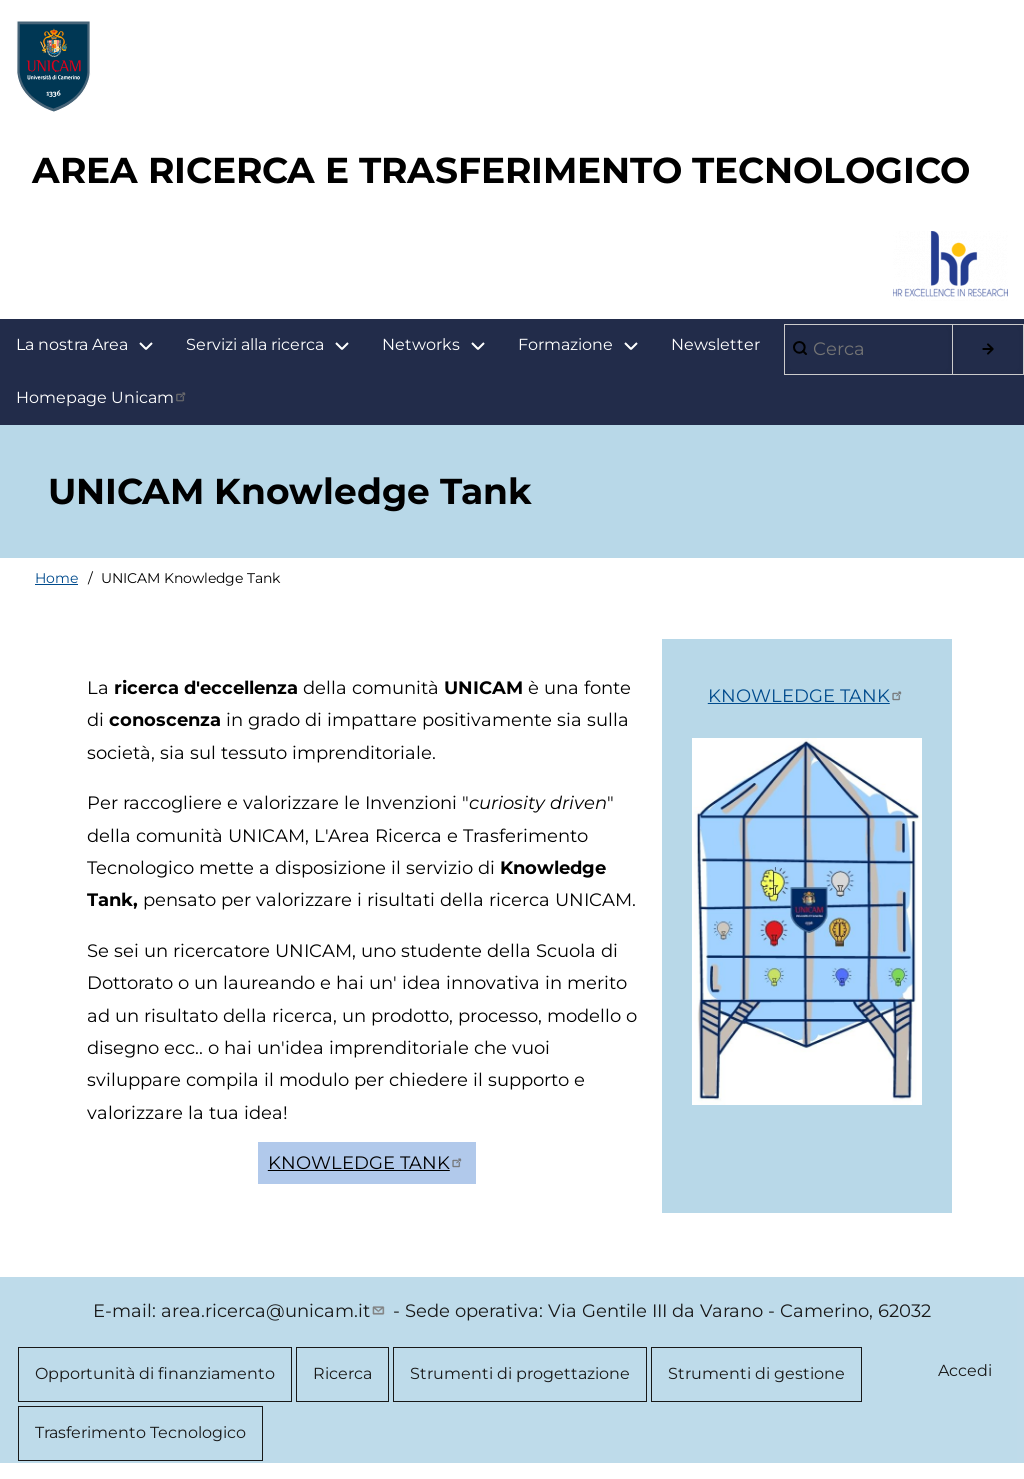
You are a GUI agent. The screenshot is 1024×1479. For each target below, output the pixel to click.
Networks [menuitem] (421, 344)
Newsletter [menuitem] (715, 344)
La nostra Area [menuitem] (93, 345)
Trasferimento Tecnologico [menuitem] (140, 1432)
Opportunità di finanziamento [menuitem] (155, 1373)
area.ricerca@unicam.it (274, 1311)
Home (56, 578)
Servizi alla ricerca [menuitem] (255, 344)
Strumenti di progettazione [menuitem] (520, 1373)
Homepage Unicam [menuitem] (103, 397)
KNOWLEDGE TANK (367, 1163)
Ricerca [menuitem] (342, 1373)
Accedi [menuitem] (965, 1370)
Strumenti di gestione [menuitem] (756, 1373)
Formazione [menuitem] (586, 345)
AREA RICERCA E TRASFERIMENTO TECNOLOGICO (501, 170)
